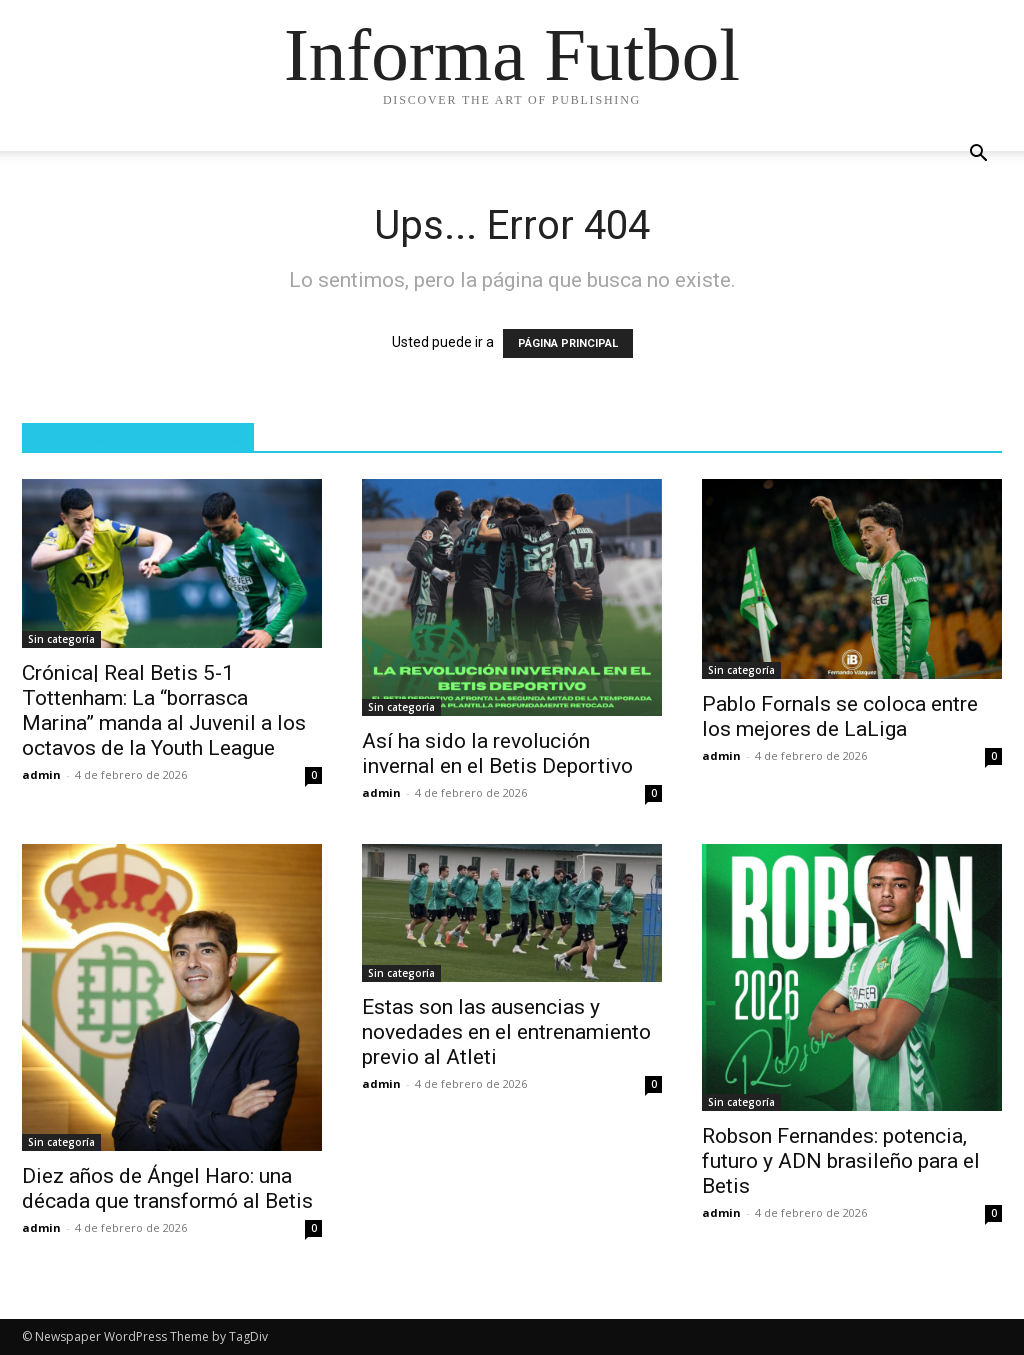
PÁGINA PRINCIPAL (568, 343)
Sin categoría (61, 639)
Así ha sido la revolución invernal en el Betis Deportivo (497, 753)
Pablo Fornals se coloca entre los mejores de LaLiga (840, 716)
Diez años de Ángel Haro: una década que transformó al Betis (167, 1188)
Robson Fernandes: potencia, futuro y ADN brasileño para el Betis (841, 1161)
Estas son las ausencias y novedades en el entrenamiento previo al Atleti (506, 1032)
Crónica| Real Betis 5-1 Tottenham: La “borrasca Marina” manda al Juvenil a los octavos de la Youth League (164, 710)
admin (41, 774)
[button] (978, 155)
